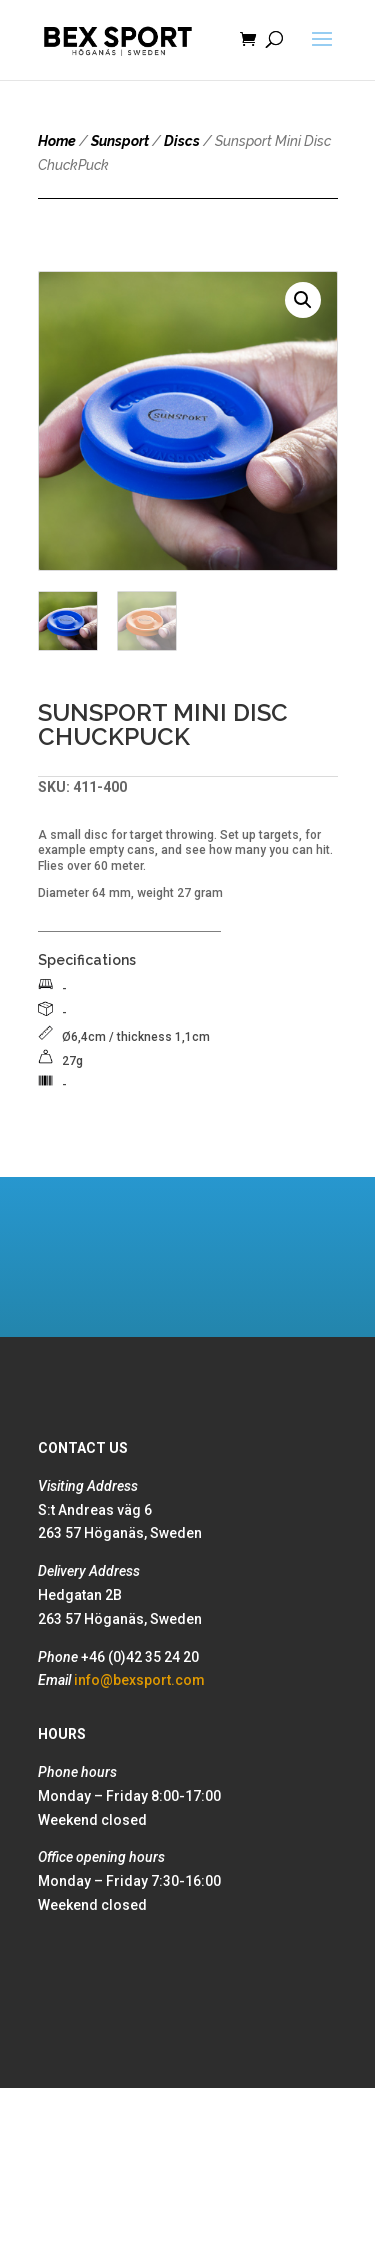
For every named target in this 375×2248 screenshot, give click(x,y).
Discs (182, 141)
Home (57, 141)
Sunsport (120, 141)
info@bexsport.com (139, 1680)
